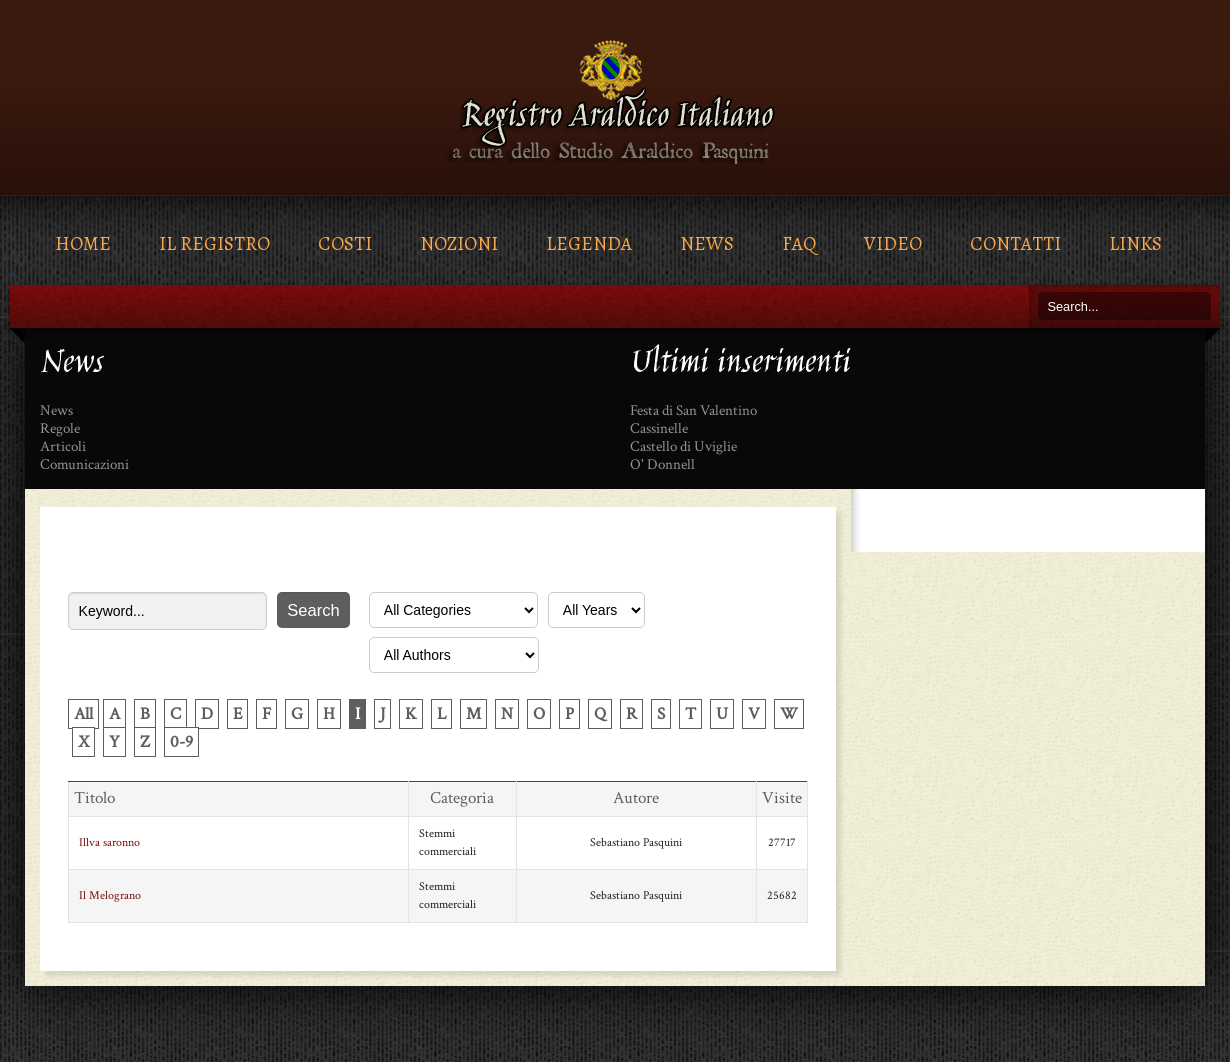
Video (893, 243)
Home (83, 243)
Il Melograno (110, 895)
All (83, 714)
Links (1135, 243)
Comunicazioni (84, 465)
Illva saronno (109, 842)
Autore (636, 798)
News (707, 243)
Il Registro (214, 243)
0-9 (181, 742)
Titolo (94, 798)
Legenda (589, 243)
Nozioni (459, 243)
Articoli (63, 447)
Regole (60, 429)
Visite (782, 798)
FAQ (799, 243)
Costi (345, 243)
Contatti (1015, 243)
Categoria (462, 798)
